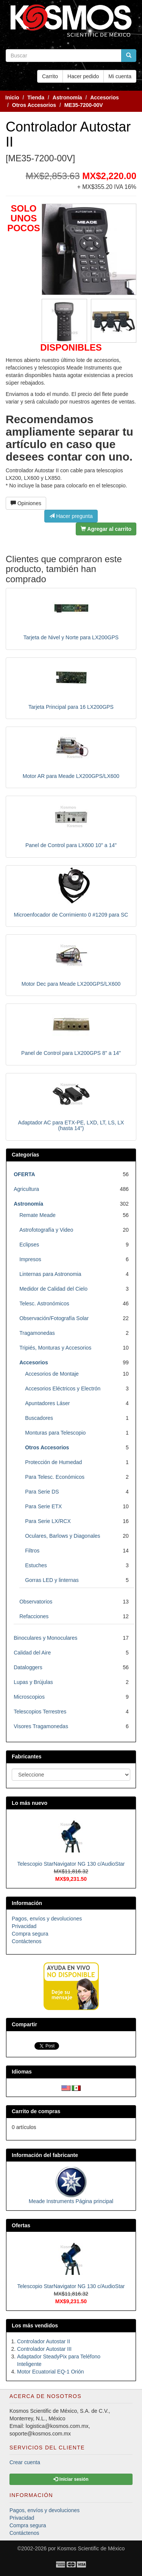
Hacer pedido (83, 76)
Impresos (30, 1259)
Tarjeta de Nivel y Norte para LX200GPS (71, 637)
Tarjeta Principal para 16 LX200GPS (71, 707)
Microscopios (29, 1697)
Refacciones (33, 1616)
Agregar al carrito (106, 529)
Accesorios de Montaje (52, 1374)
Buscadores (39, 1418)
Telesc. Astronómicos (44, 1303)
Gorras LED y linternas (52, 1580)
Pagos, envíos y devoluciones (47, 1919)
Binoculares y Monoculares (45, 1638)
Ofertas (21, 2225)
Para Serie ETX (43, 1506)
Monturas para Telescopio (55, 1433)
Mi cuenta (119, 76)
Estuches (36, 1565)
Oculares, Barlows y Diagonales (62, 1536)
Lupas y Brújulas (33, 1682)
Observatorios (35, 1602)
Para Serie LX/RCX (48, 1521)
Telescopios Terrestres (40, 1712)
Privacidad (24, 1926)
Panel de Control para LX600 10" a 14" (71, 845)
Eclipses (29, 1245)
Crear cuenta (24, 2462)
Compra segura (30, 1934)
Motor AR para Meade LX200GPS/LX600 (71, 776)
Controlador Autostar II (43, 2341)
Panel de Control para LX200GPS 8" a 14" (71, 1053)
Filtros (32, 1551)
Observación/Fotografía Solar (54, 1318)
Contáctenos (27, 1941)
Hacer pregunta (70, 516)
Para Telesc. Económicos (54, 1477)
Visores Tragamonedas (41, 1726)
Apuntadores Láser (47, 1403)
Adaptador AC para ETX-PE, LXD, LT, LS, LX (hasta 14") (71, 1125)
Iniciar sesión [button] (70, 2479)
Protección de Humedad (53, 1462)
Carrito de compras (36, 2111)
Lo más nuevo (29, 1803)
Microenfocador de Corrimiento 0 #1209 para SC (71, 915)
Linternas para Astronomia (50, 1274)
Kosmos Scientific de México (91, 2548)
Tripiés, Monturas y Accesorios (55, 1348)
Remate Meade (37, 1215)
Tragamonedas (37, 1333)
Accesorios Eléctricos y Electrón (62, 1388)
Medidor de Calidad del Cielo (53, 1289)
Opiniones (26, 503)
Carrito (50, 76)
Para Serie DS (42, 1492)
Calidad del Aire (32, 1653)
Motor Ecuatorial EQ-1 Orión (50, 2372)
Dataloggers (28, 1667)
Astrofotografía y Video (46, 1230)
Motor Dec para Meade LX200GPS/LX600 (71, 984)
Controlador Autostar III (44, 2349)
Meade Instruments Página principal (71, 2201)
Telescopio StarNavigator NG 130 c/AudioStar (71, 1864)
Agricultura (26, 1189)
